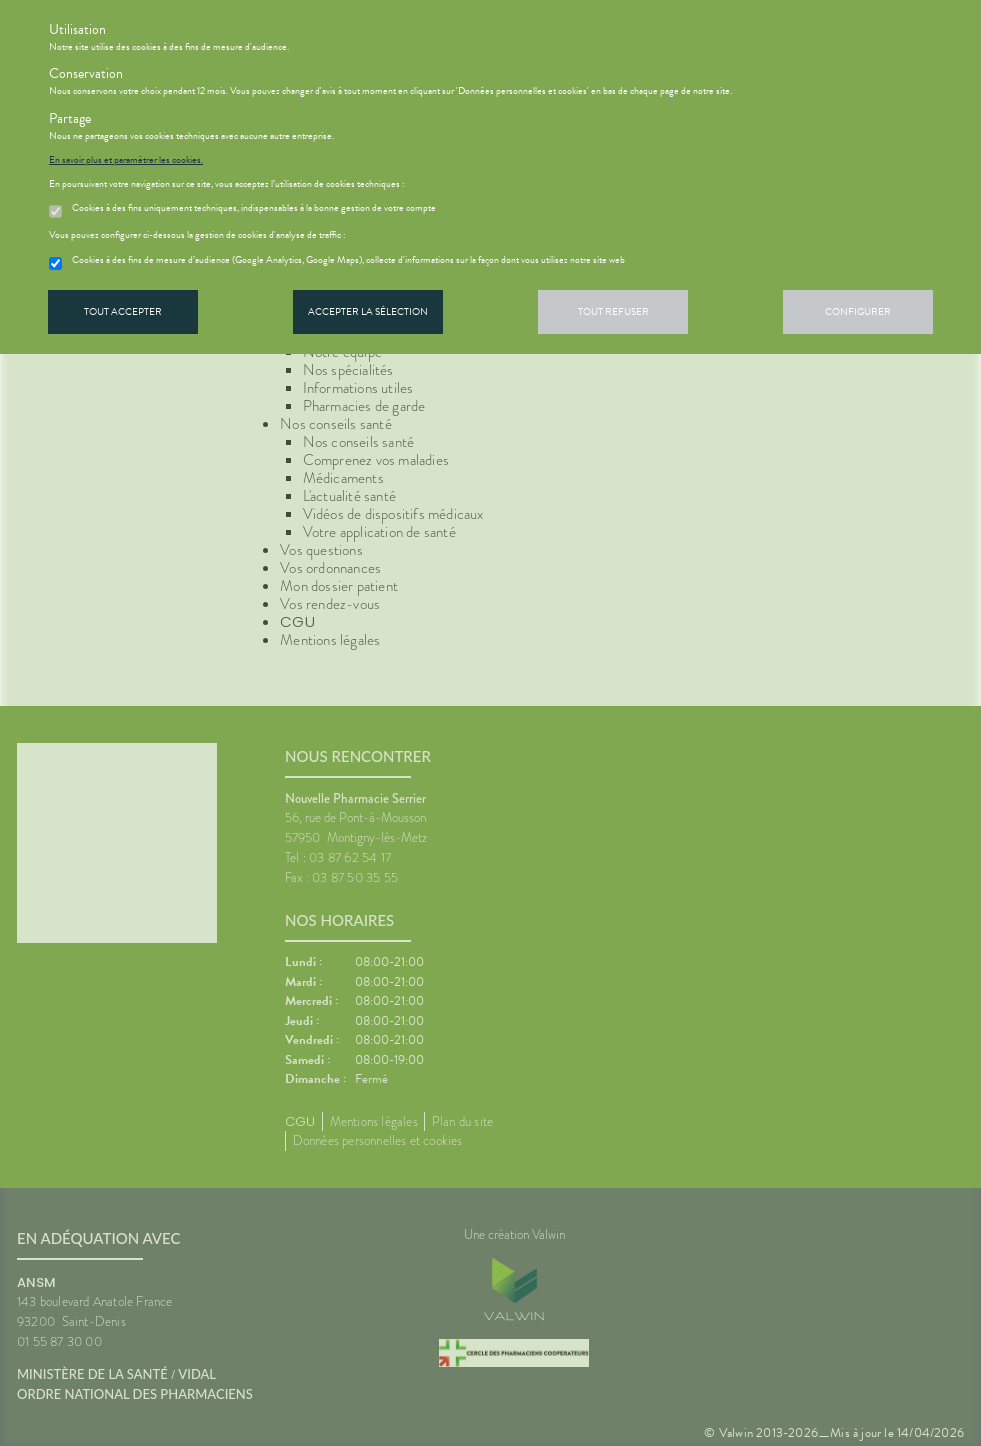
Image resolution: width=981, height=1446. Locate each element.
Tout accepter (123, 311)
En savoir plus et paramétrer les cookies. (126, 160)
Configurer (858, 311)
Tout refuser (613, 311)
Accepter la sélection (368, 311)
